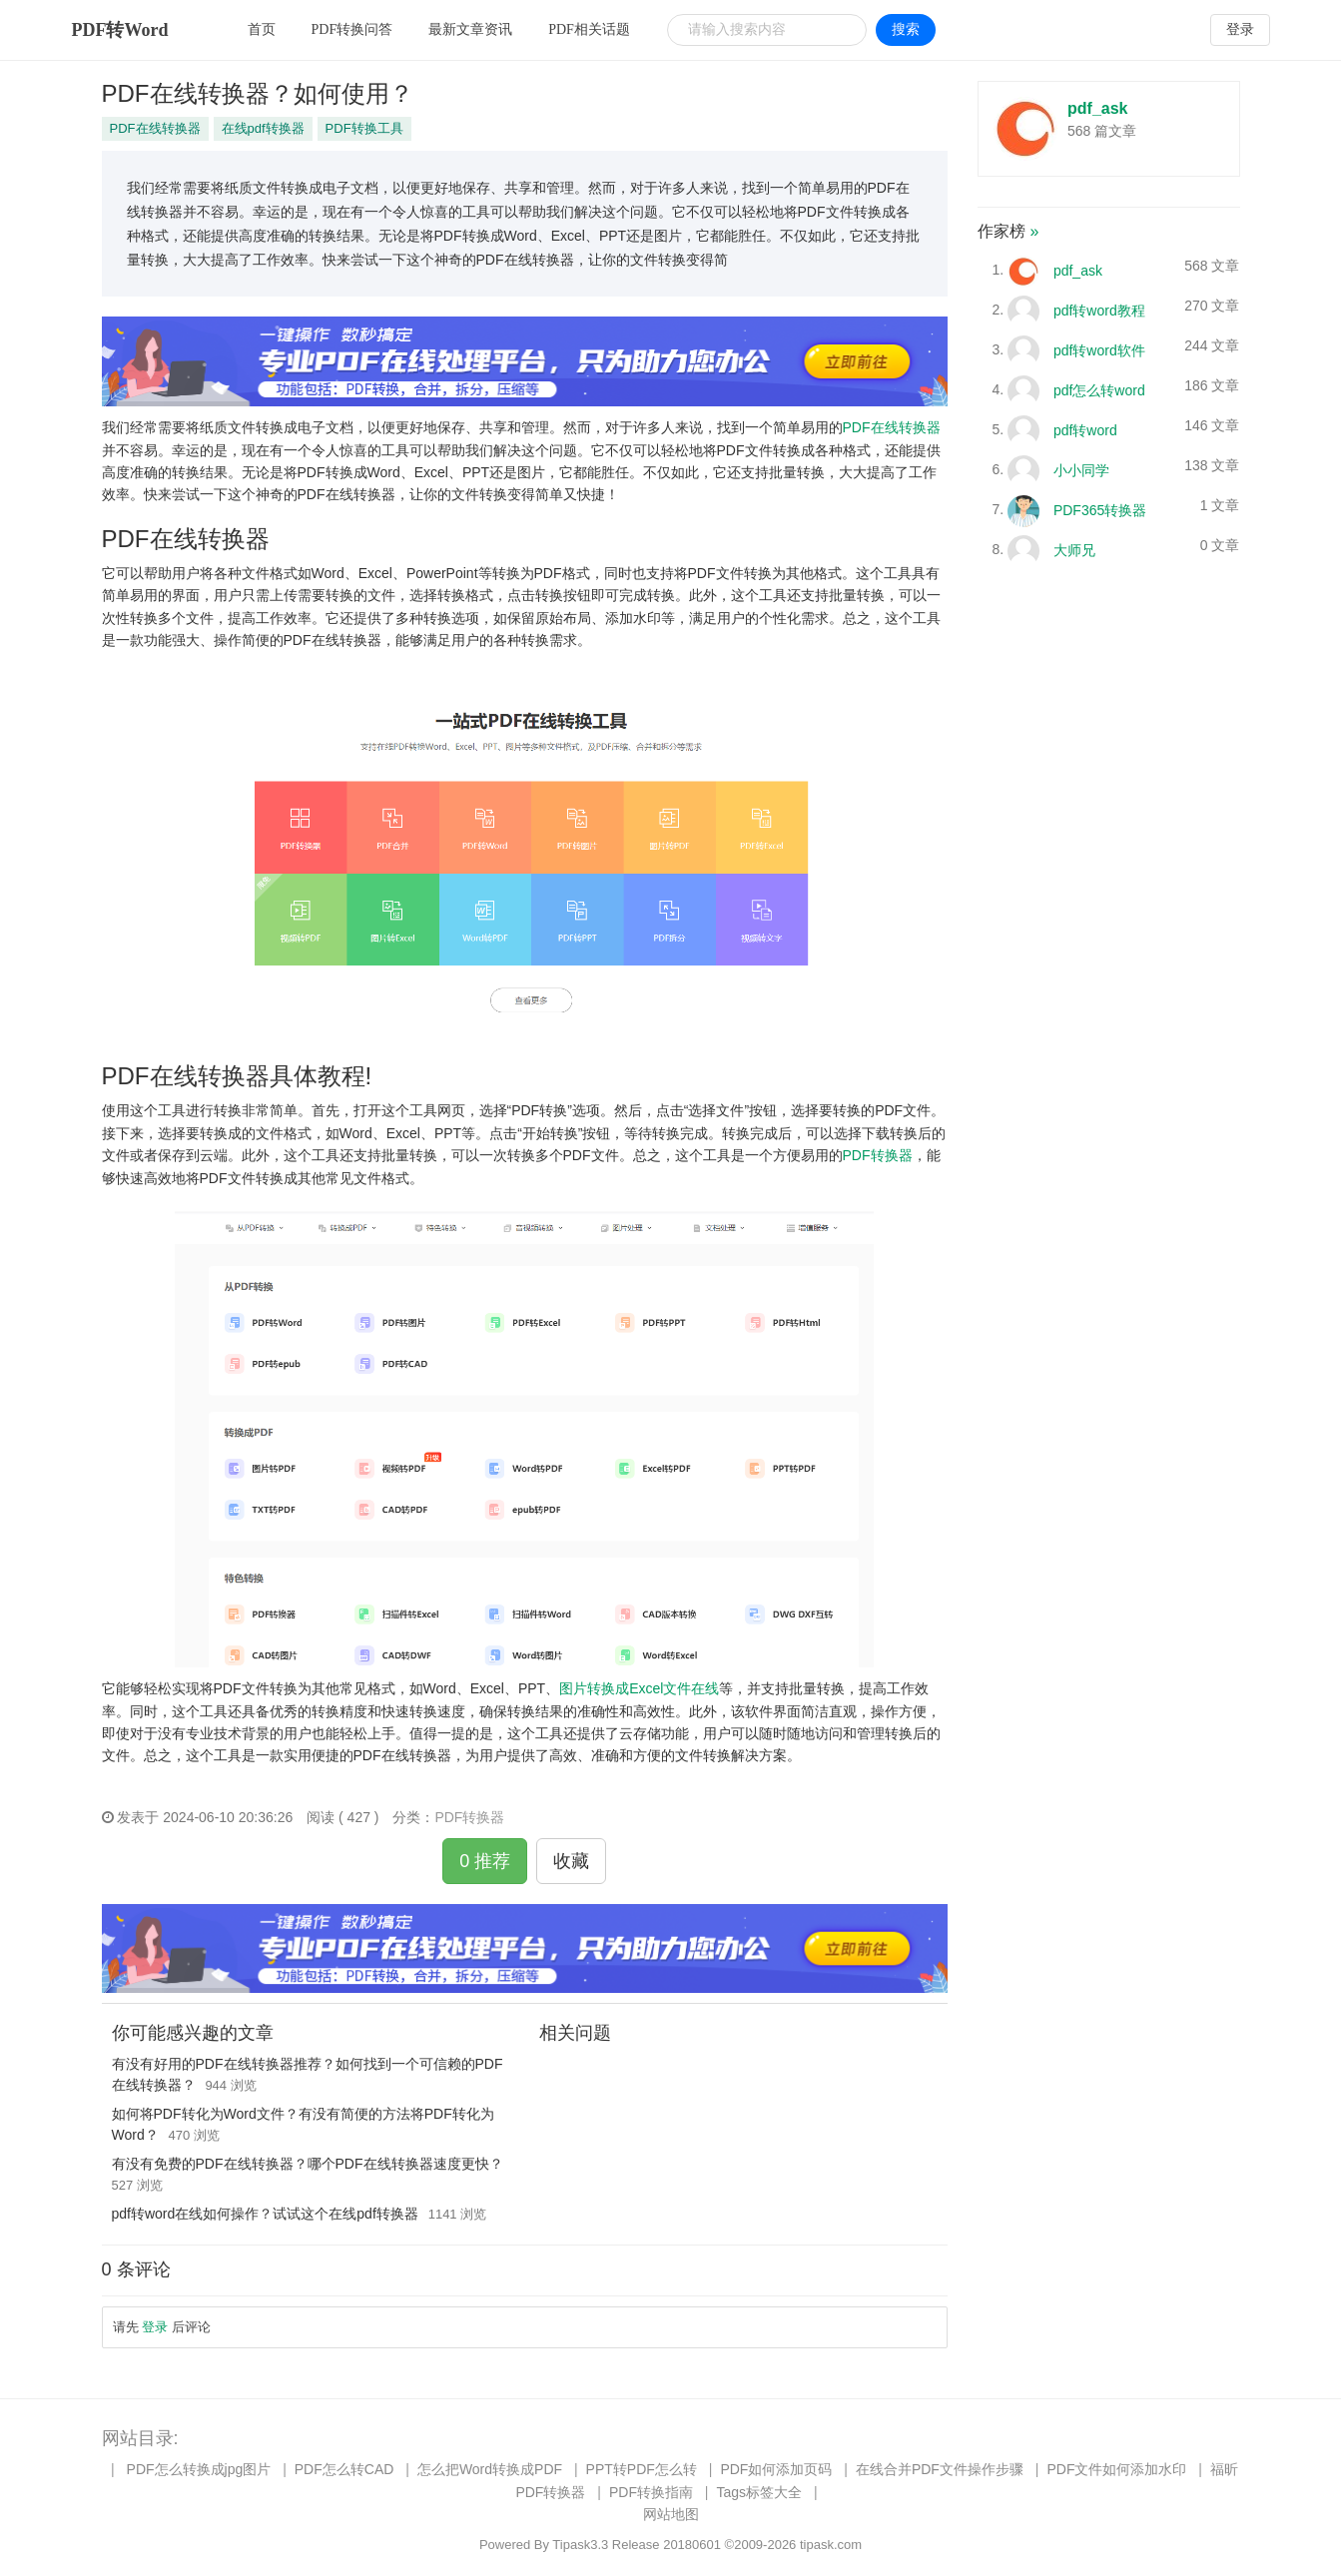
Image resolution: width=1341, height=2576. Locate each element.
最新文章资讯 (470, 29)
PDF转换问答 (352, 29)
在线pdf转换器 (263, 128)
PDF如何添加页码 (776, 2469)
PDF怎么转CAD (344, 2469)
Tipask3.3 (580, 2544)
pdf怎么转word (1099, 389)
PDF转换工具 (364, 128)
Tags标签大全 (759, 2492)
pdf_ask (1097, 108)
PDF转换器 (878, 1155)
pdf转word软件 (1099, 349)
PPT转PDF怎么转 (641, 2469)
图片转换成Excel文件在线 (639, 1688)
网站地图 (671, 2514)
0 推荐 (484, 1861)
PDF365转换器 (1099, 509)
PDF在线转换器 (155, 128)
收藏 (571, 1861)
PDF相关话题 (589, 29)
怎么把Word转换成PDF (489, 2469)
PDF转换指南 (651, 2492)
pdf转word (1085, 429)
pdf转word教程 (1099, 310)
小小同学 (1081, 469)
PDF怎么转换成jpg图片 (199, 2469)
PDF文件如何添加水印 (1116, 2469)
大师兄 (1074, 549)
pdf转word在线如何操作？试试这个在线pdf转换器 (265, 2214)
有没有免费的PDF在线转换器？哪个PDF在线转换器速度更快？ (307, 2164)
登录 (1240, 29)
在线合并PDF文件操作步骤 (939, 2469)
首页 (262, 29)
